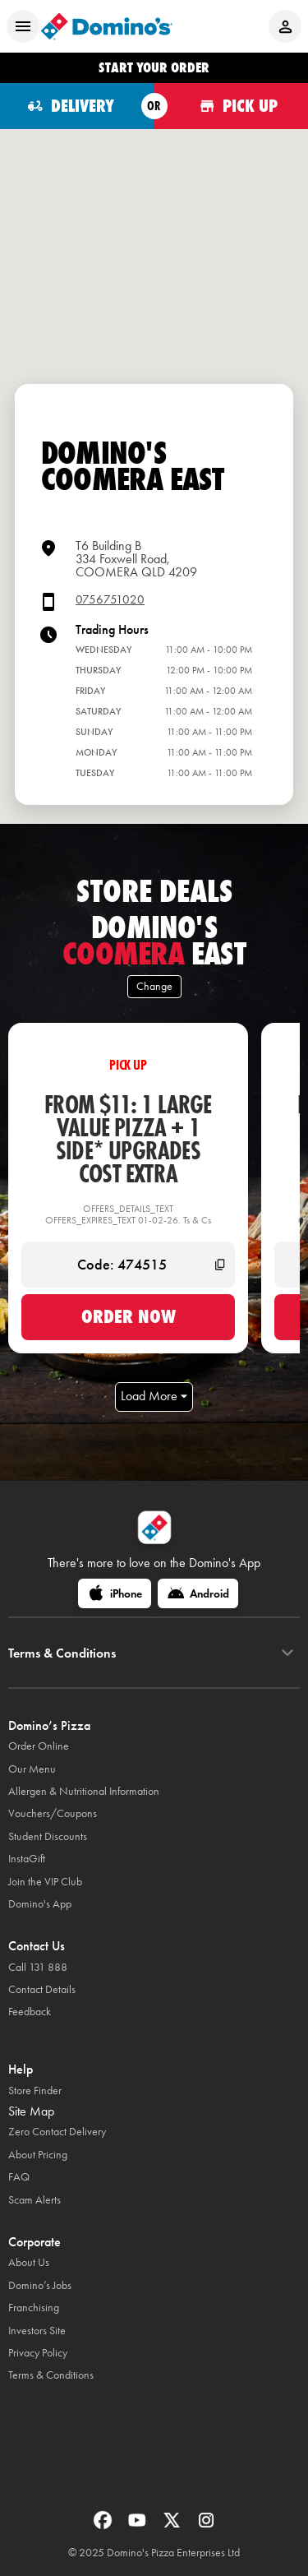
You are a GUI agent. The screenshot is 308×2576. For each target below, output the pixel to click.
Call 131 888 (37, 1967)
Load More (154, 1396)
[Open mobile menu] (23, 26)
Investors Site (37, 2331)
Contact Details (42, 1989)
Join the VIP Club (45, 1882)
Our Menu (32, 1769)
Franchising (33, 2308)
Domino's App (39, 1904)
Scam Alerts (34, 2200)
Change (154, 986)
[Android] (198, 1593)
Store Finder (35, 2090)
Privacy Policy (37, 2353)
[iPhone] (114, 1593)
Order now (128, 1316)
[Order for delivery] (77, 106)
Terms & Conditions (51, 2375)
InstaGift (26, 1859)
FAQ (19, 2177)
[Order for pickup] (231, 106)
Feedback (29, 2012)
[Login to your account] (285, 26)
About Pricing (37, 2155)
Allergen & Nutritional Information (83, 1791)
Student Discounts (47, 1836)
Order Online (38, 1746)
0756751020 (110, 600)
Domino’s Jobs (39, 2285)
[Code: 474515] (128, 1265)
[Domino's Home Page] (106, 26)
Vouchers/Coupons (52, 1813)
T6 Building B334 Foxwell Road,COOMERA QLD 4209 (136, 559)
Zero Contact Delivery (57, 2132)
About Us (28, 2262)
